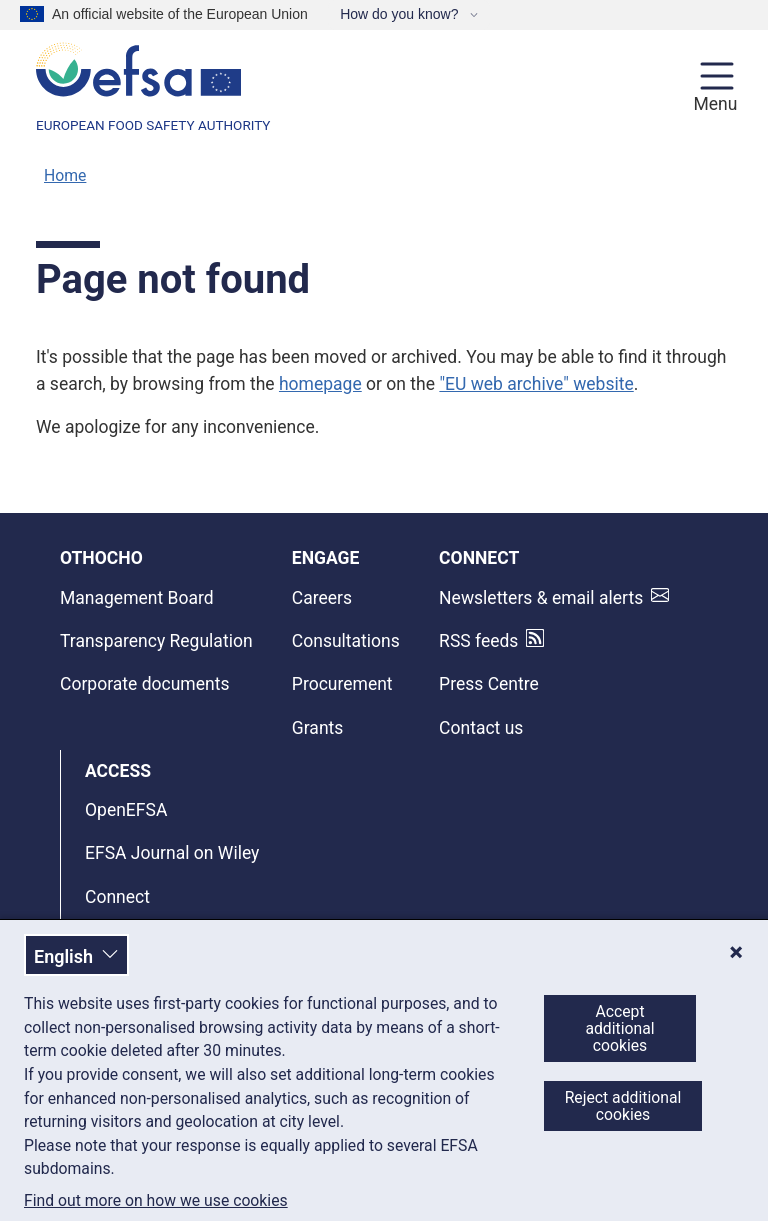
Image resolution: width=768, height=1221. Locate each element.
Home (65, 175)
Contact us (481, 728)
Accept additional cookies (619, 1028)
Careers (322, 598)
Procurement (342, 684)
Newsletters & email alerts (541, 598)
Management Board (137, 598)
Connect (117, 897)
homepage (320, 384)
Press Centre (489, 684)
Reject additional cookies (623, 1106)
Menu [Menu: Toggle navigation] (712, 104)
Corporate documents (144, 684)
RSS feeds (478, 641)
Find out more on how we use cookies (156, 1201)
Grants (318, 728)
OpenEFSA (126, 810)
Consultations (346, 641)
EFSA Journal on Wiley (172, 853)
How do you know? (401, 14)
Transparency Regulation (156, 641)
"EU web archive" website (536, 384)
